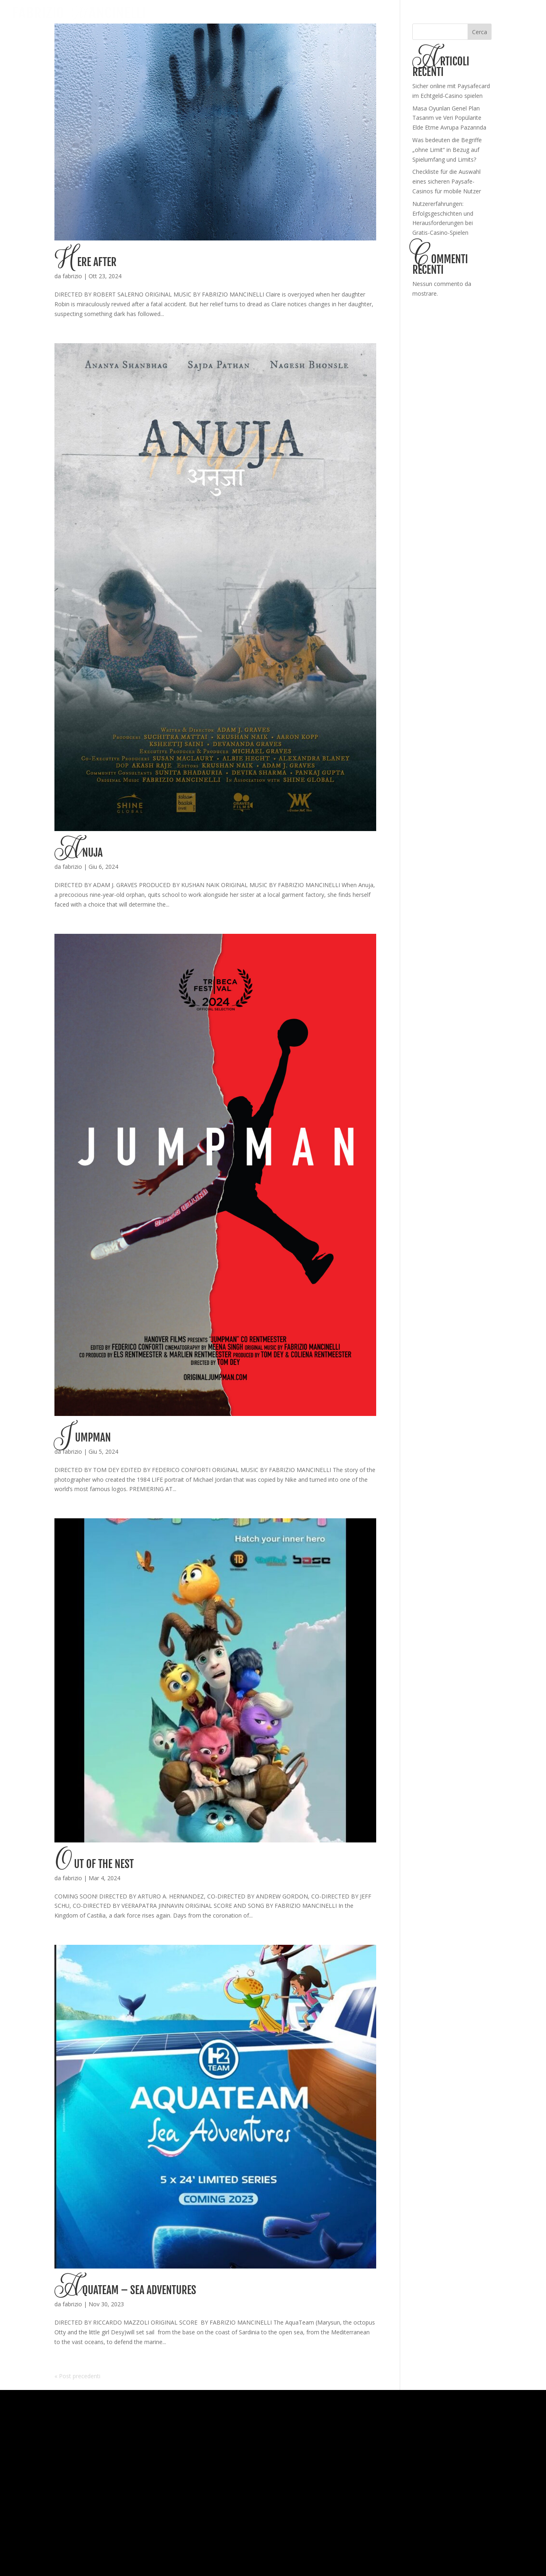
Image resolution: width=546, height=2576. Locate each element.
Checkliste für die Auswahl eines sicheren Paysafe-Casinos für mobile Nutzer (446, 181)
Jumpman (82, 1437)
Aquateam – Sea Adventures (125, 2290)
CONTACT (522, 13)
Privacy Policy (115, 2540)
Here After (85, 261)
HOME (417, 13)
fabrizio (72, 276)
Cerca (479, 32)
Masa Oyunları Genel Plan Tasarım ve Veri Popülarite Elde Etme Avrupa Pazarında (449, 118)
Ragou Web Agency (498, 2540)
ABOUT (469, 13)
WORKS (441, 13)
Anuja (78, 852)
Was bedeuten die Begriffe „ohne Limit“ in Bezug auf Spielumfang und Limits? (447, 149)
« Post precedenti (77, 2376)
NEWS (494, 13)
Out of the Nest (94, 1863)
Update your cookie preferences (273, 2563)
